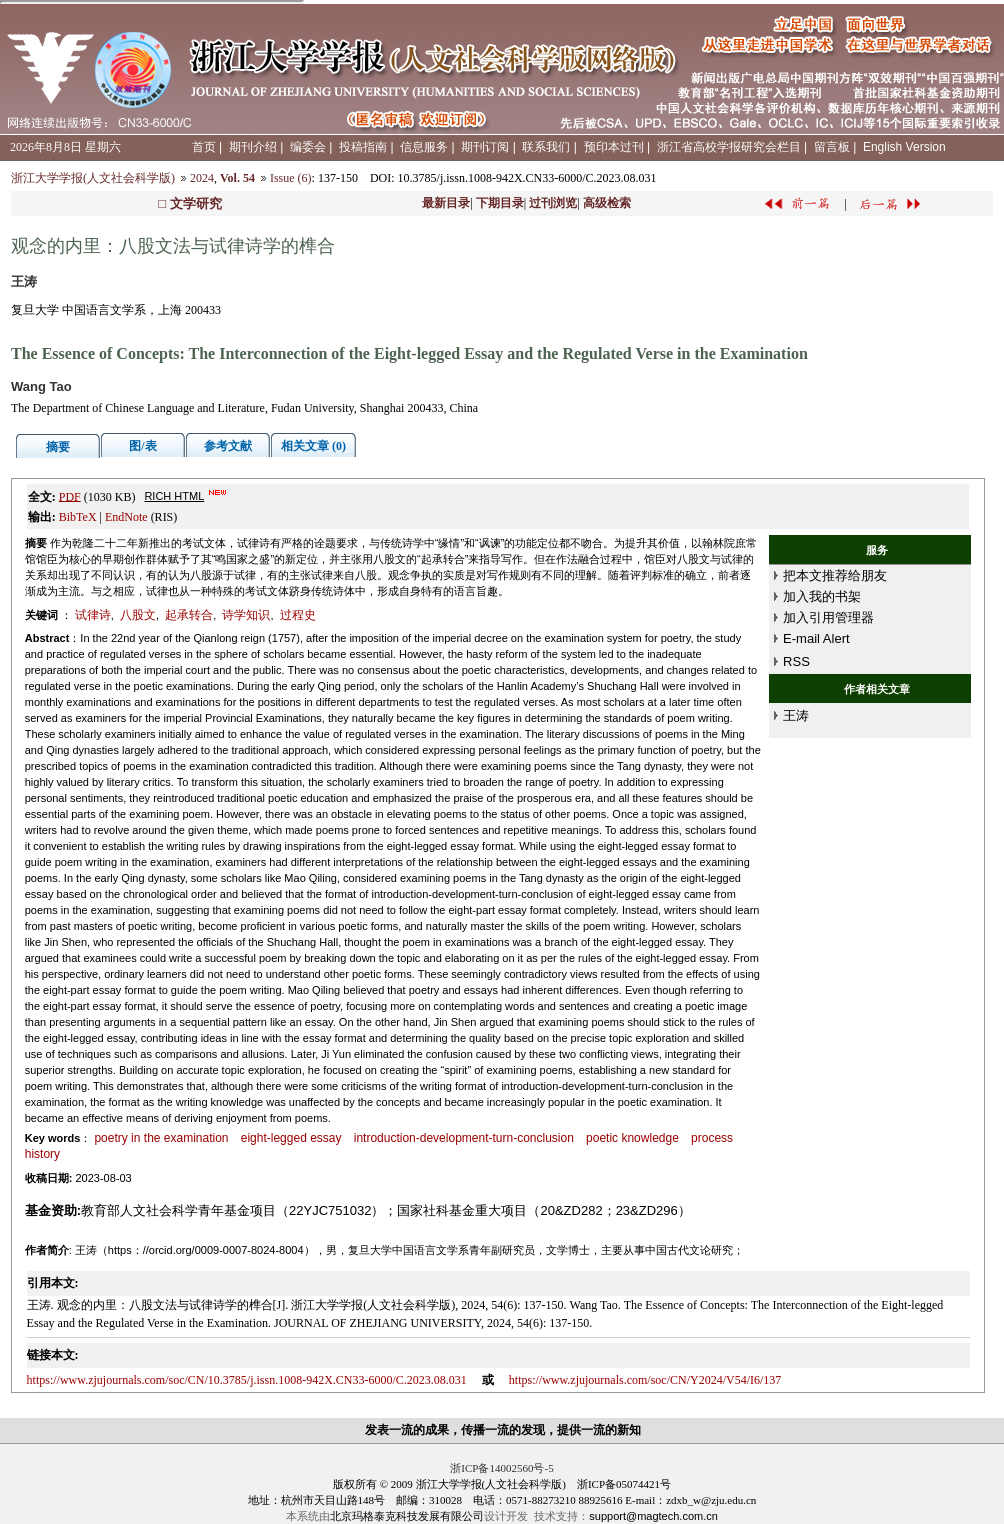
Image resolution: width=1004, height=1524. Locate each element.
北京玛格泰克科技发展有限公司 (407, 1516)
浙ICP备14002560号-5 (501, 1468)
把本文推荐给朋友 (835, 575)
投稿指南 (363, 147)
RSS (796, 661)
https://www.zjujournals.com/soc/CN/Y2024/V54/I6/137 (645, 1380)
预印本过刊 (614, 147)
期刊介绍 (253, 147)
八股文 (138, 615)
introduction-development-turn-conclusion (464, 1138)
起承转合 (189, 615)
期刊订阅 (485, 147)
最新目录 (446, 203)
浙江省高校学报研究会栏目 (729, 147)
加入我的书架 (822, 596)
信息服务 (424, 147)
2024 (202, 178)
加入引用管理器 (828, 617)
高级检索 (607, 203)
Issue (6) (291, 178)
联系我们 (546, 147)
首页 (204, 147)
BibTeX (78, 517)
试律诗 (93, 615)
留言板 (832, 147)
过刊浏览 (553, 203)
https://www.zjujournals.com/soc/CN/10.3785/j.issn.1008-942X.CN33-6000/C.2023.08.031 (247, 1380)
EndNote (126, 517)
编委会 (308, 147)
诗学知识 (246, 615)
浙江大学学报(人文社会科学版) (93, 178)
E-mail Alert (816, 638)
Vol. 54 (237, 178)
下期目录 (500, 203)
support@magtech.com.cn (653, 1516)
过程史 (298, 615)
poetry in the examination (161, 1138)
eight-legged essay (291, 1138)
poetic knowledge (632, 1138)
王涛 (796, 715)
